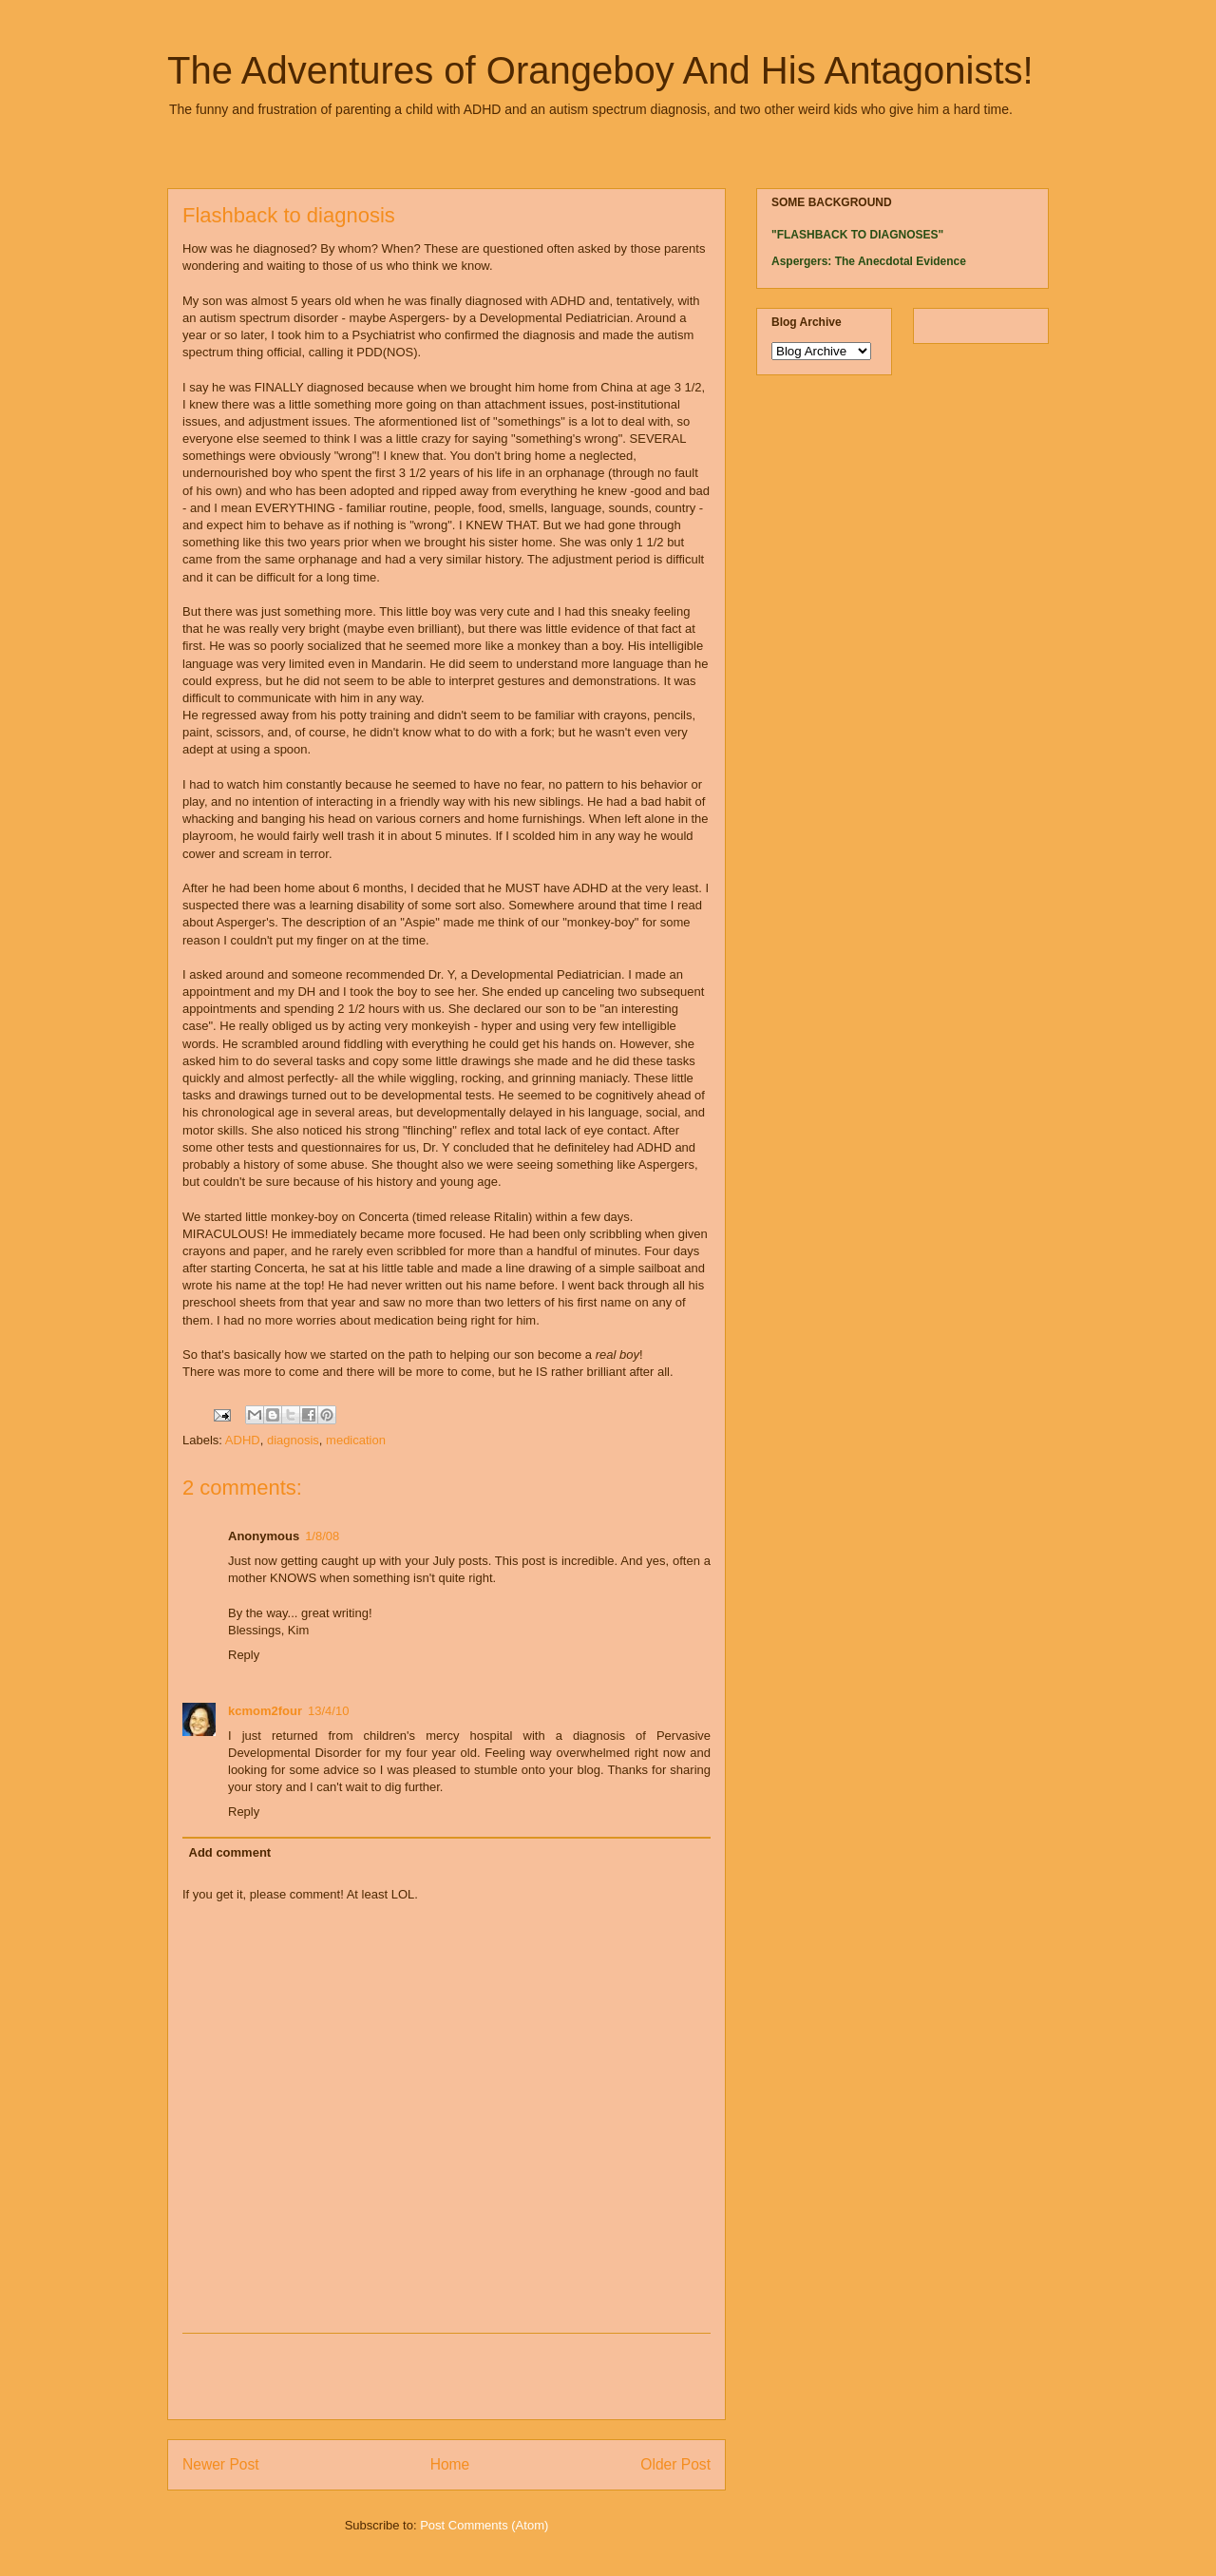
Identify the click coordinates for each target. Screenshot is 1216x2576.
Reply (243, 1655)
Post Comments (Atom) (484, 2525)
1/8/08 (322, 1536)
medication (356, 1440)
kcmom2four (265, 1711)
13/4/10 (328, 1711)
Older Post (675, 2464)
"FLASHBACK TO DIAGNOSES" (857, 234)
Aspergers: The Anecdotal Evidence (868, 261)
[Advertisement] (446, 2376)
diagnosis (293, 1440)
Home (450, 2464)
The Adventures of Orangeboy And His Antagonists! (600, 70)
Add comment (230, 1852)
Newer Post (220, 2464)
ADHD (242, 1440)
